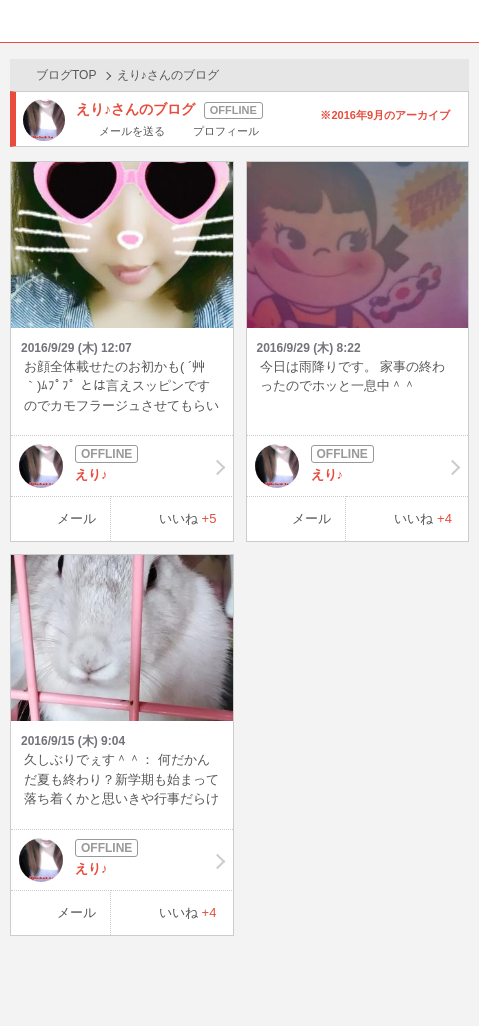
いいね (188, 518)
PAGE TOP (443, 972)
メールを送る (132, 131)
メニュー (458, 21)
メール (76, 518)
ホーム (21, 21)
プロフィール (226, 131)
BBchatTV (240, 21)
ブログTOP (66, 75)
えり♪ (122, 466)
